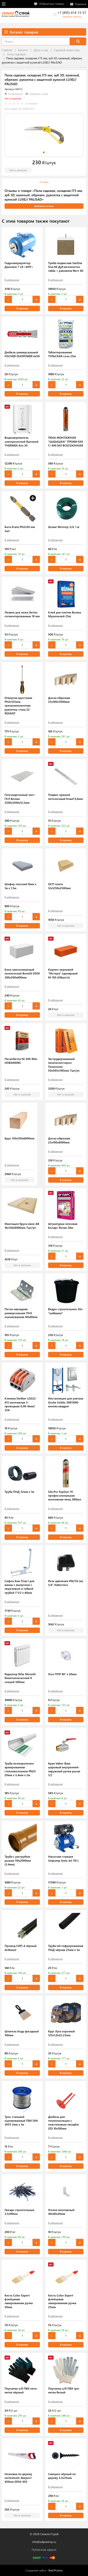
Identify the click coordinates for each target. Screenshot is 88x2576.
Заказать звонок (71, 16)
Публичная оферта (44, 2549)
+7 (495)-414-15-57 (71, 12)
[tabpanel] (44, 135)
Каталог (23, 50)
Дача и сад (41, 50)
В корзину (22, 308)
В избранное (12, 280)
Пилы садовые (16, 54)
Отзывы (44, 182)
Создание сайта (36, 2570)
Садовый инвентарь (67, 50)
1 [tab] (44, 152)
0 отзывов (31, 103)
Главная (7, 50)
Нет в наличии (18, 170)
